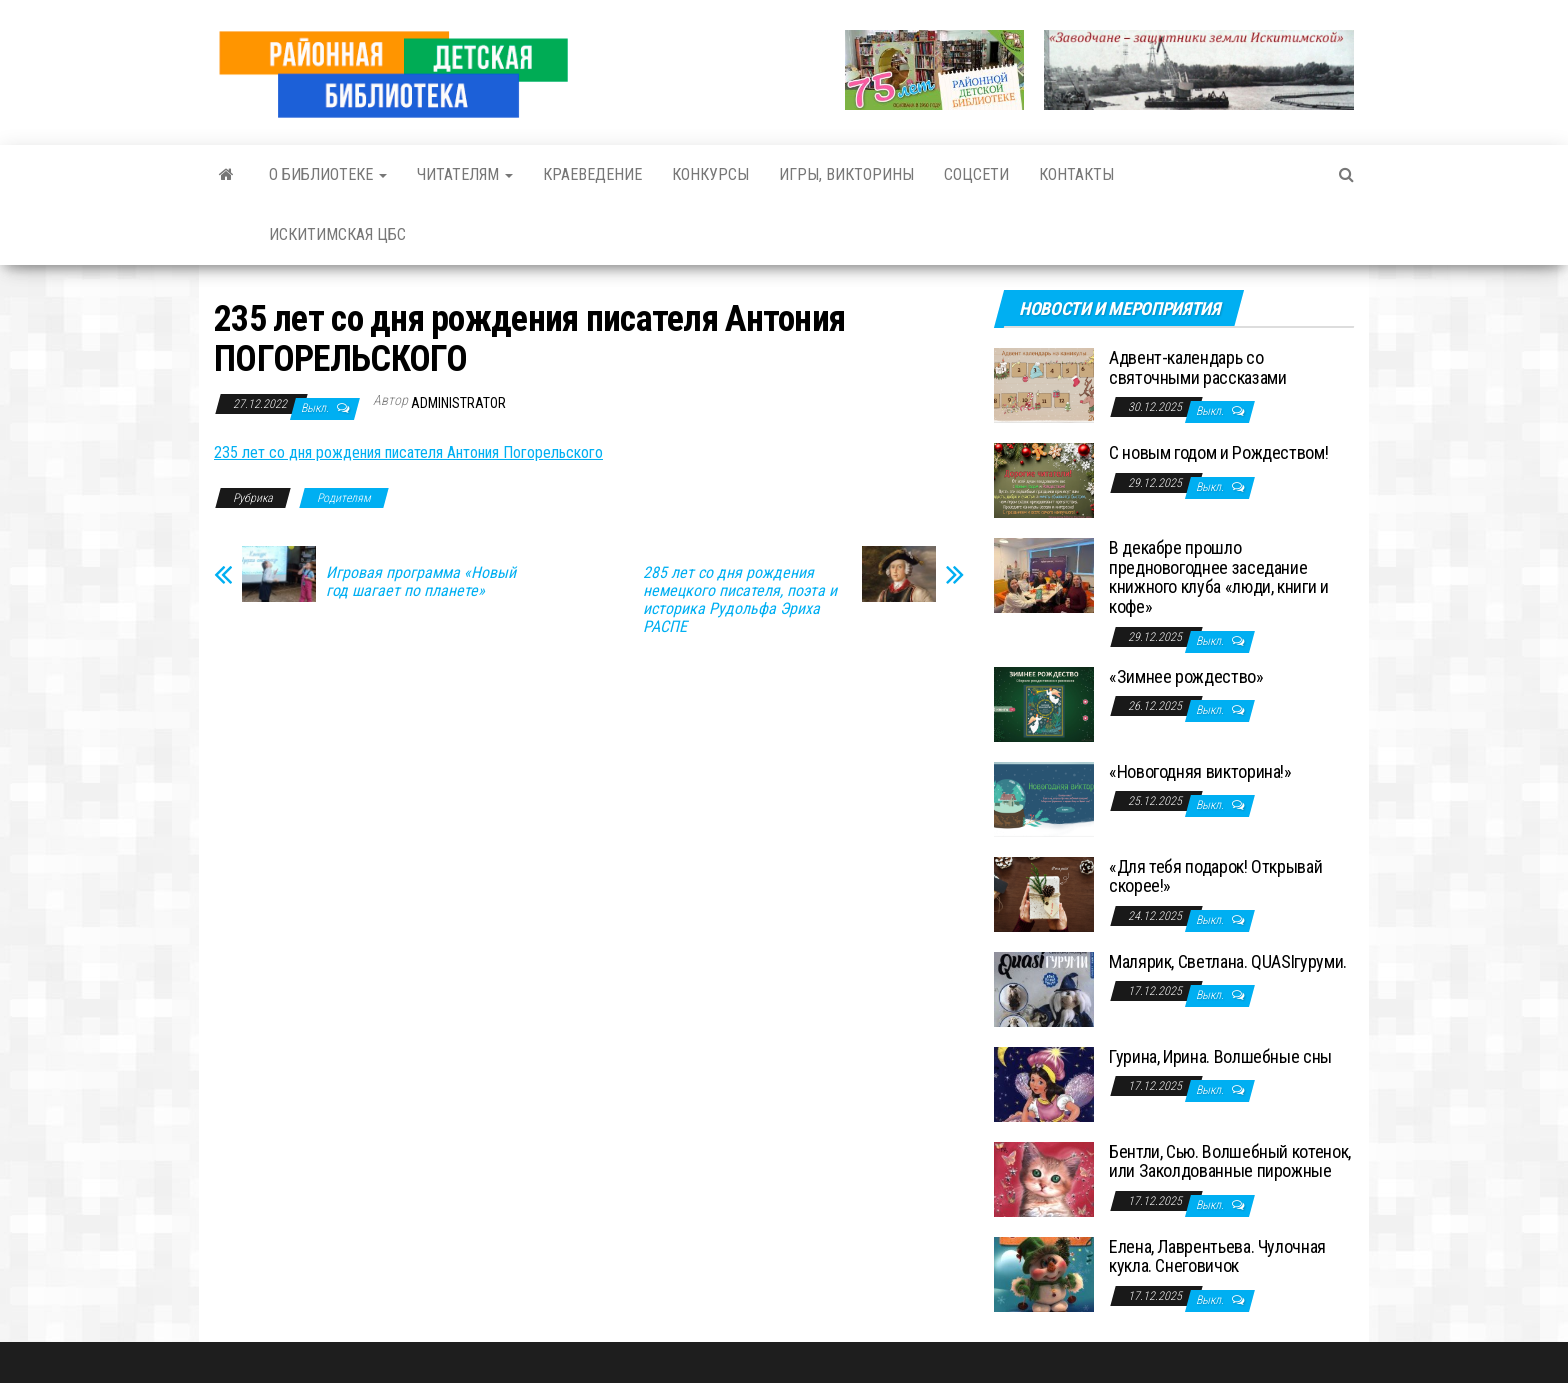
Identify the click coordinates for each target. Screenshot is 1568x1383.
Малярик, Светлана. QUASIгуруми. (1228, 961)
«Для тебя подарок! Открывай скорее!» (1215, 876)
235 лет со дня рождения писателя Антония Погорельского (408, 452)
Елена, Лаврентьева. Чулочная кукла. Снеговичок (1217, 1256)
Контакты (1076, 174)
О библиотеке (328, 174)
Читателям (465, 174)
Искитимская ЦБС (337, 234)
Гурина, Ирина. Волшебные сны (1220, 1056)
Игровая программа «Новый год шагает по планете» (421, 582)
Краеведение (592, 174)
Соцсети (976, 174)
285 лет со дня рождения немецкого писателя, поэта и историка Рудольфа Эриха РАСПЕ (740, 600)
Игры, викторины (846, 174)
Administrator (458, 403)
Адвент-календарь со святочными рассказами (1197, 367)
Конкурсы (710, 174)
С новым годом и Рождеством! (1218, 452)
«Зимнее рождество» (1186, 676)
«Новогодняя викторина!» (1200, 771)
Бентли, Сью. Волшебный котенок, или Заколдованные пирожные (1230, 1161)
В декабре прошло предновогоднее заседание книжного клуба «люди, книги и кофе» (1219, 577)
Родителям (344, 498)
